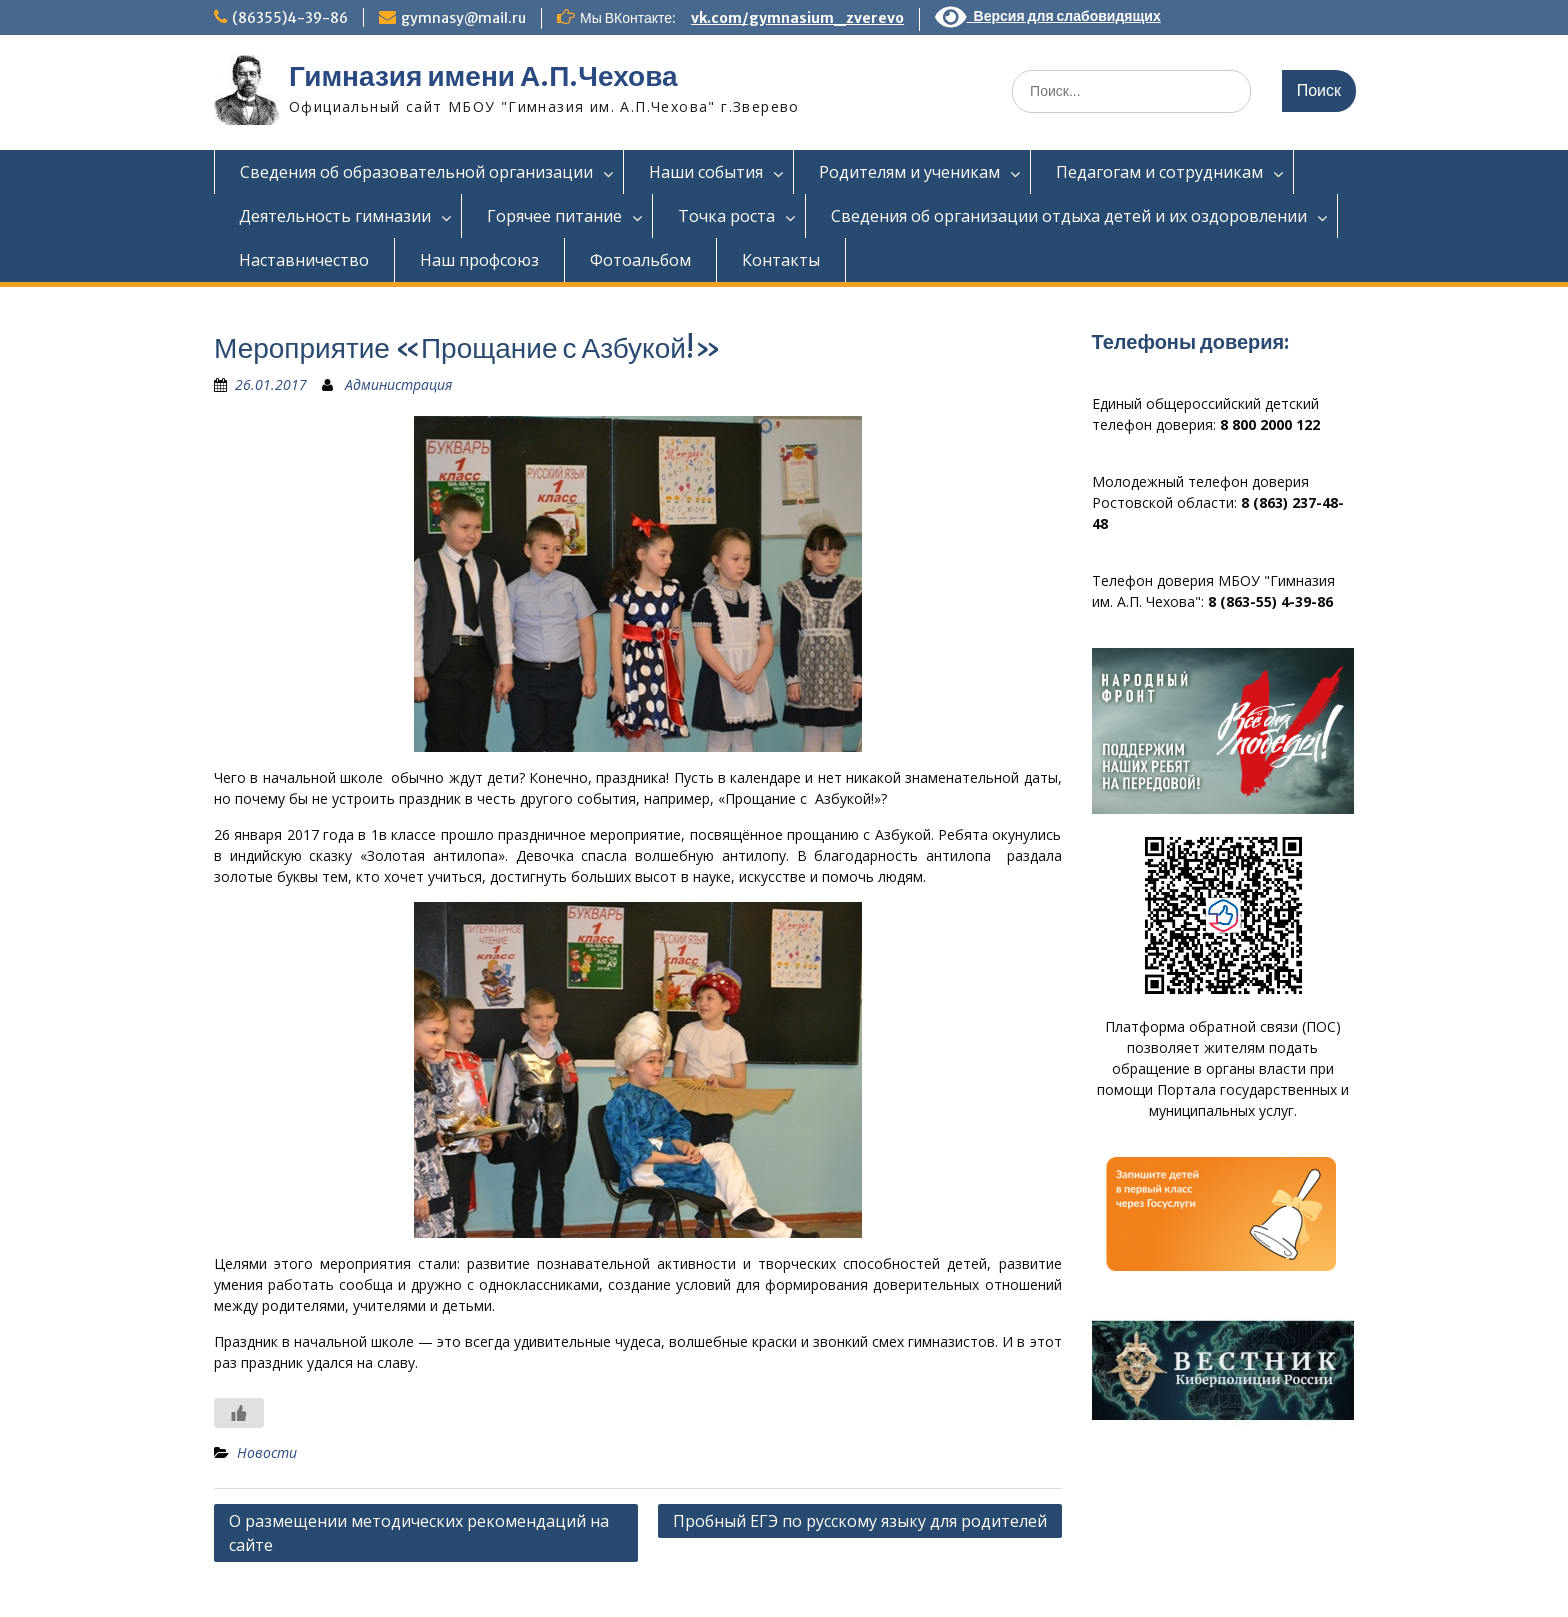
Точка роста (726, 216)
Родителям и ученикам (909, 172)
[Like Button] (239, 1413)
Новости (267, 1452)
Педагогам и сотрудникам (1159, 172)
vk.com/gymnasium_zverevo (797, 18)
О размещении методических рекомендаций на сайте (419, 1533)
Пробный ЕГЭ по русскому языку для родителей (860, 1521)
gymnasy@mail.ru (463, 18)
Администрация (398, 384)
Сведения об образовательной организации (416, 172)
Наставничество (304, 260)
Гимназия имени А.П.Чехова (483, 76)
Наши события (706, 172)
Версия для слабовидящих (1048, 16)
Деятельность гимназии (335, 216)
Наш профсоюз (479, 260)
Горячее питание (554, 216)
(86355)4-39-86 (290, 18)
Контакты (781, 260)
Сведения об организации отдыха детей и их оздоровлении (1069, 216)
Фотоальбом (640, 260)
